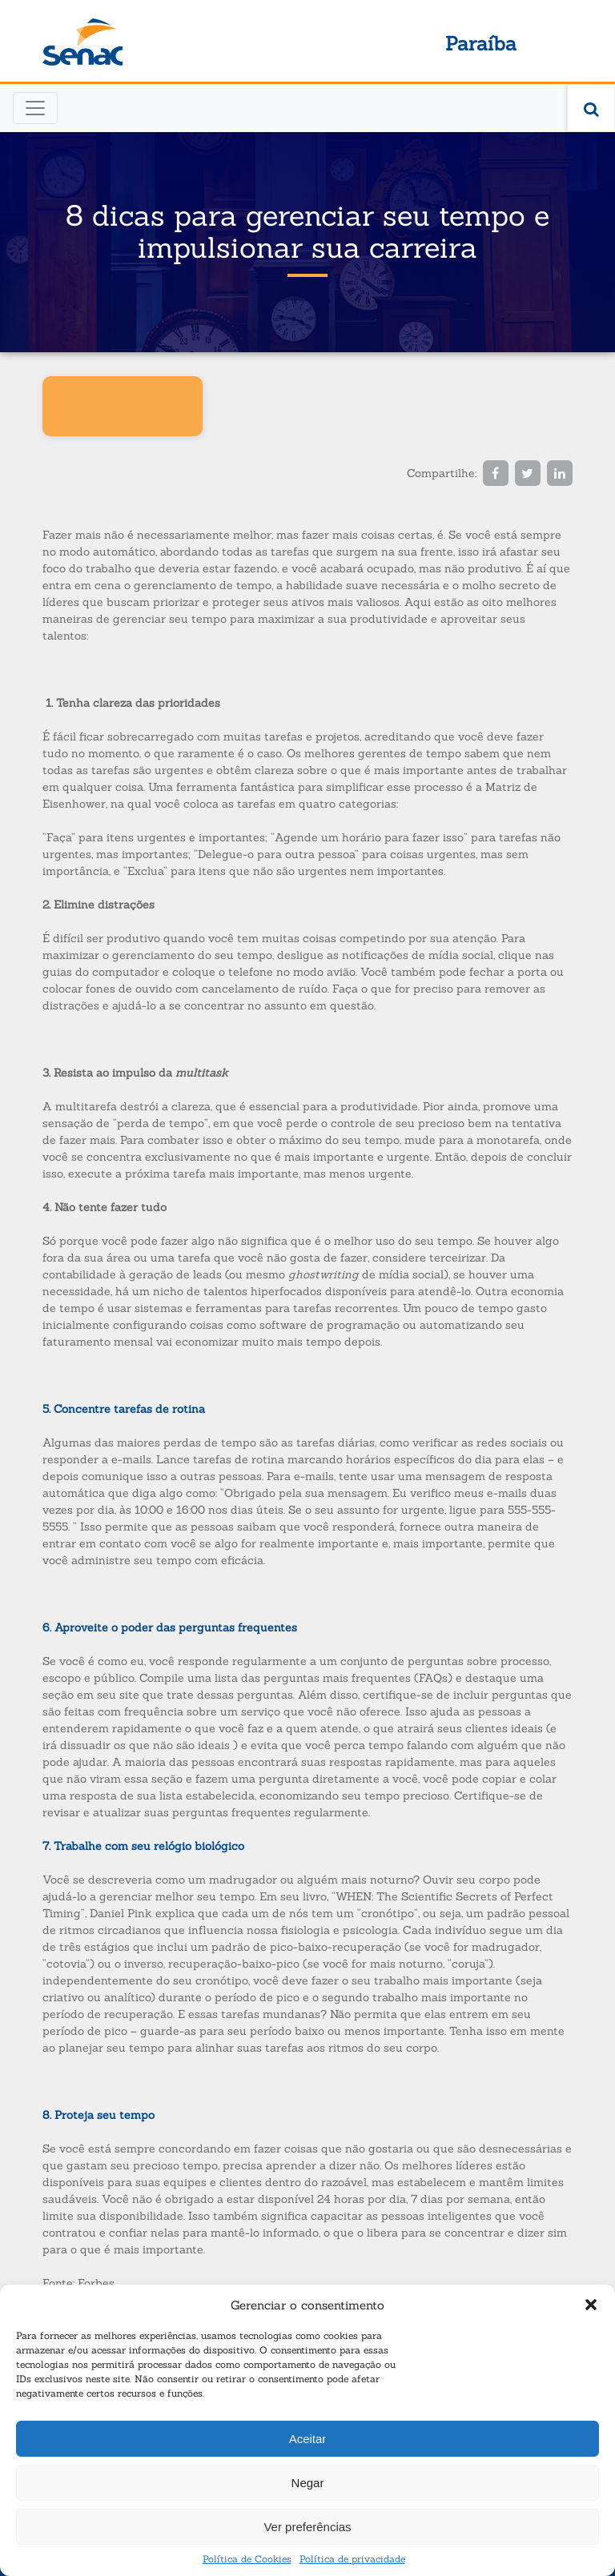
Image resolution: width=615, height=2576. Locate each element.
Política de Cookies (247, 2559)
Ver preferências (307, 2527)
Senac (82, 42)
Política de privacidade (352, 2559)
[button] (591, 2305)
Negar (307, 2483)
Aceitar (308, 2439)
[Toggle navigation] (35, 108)
